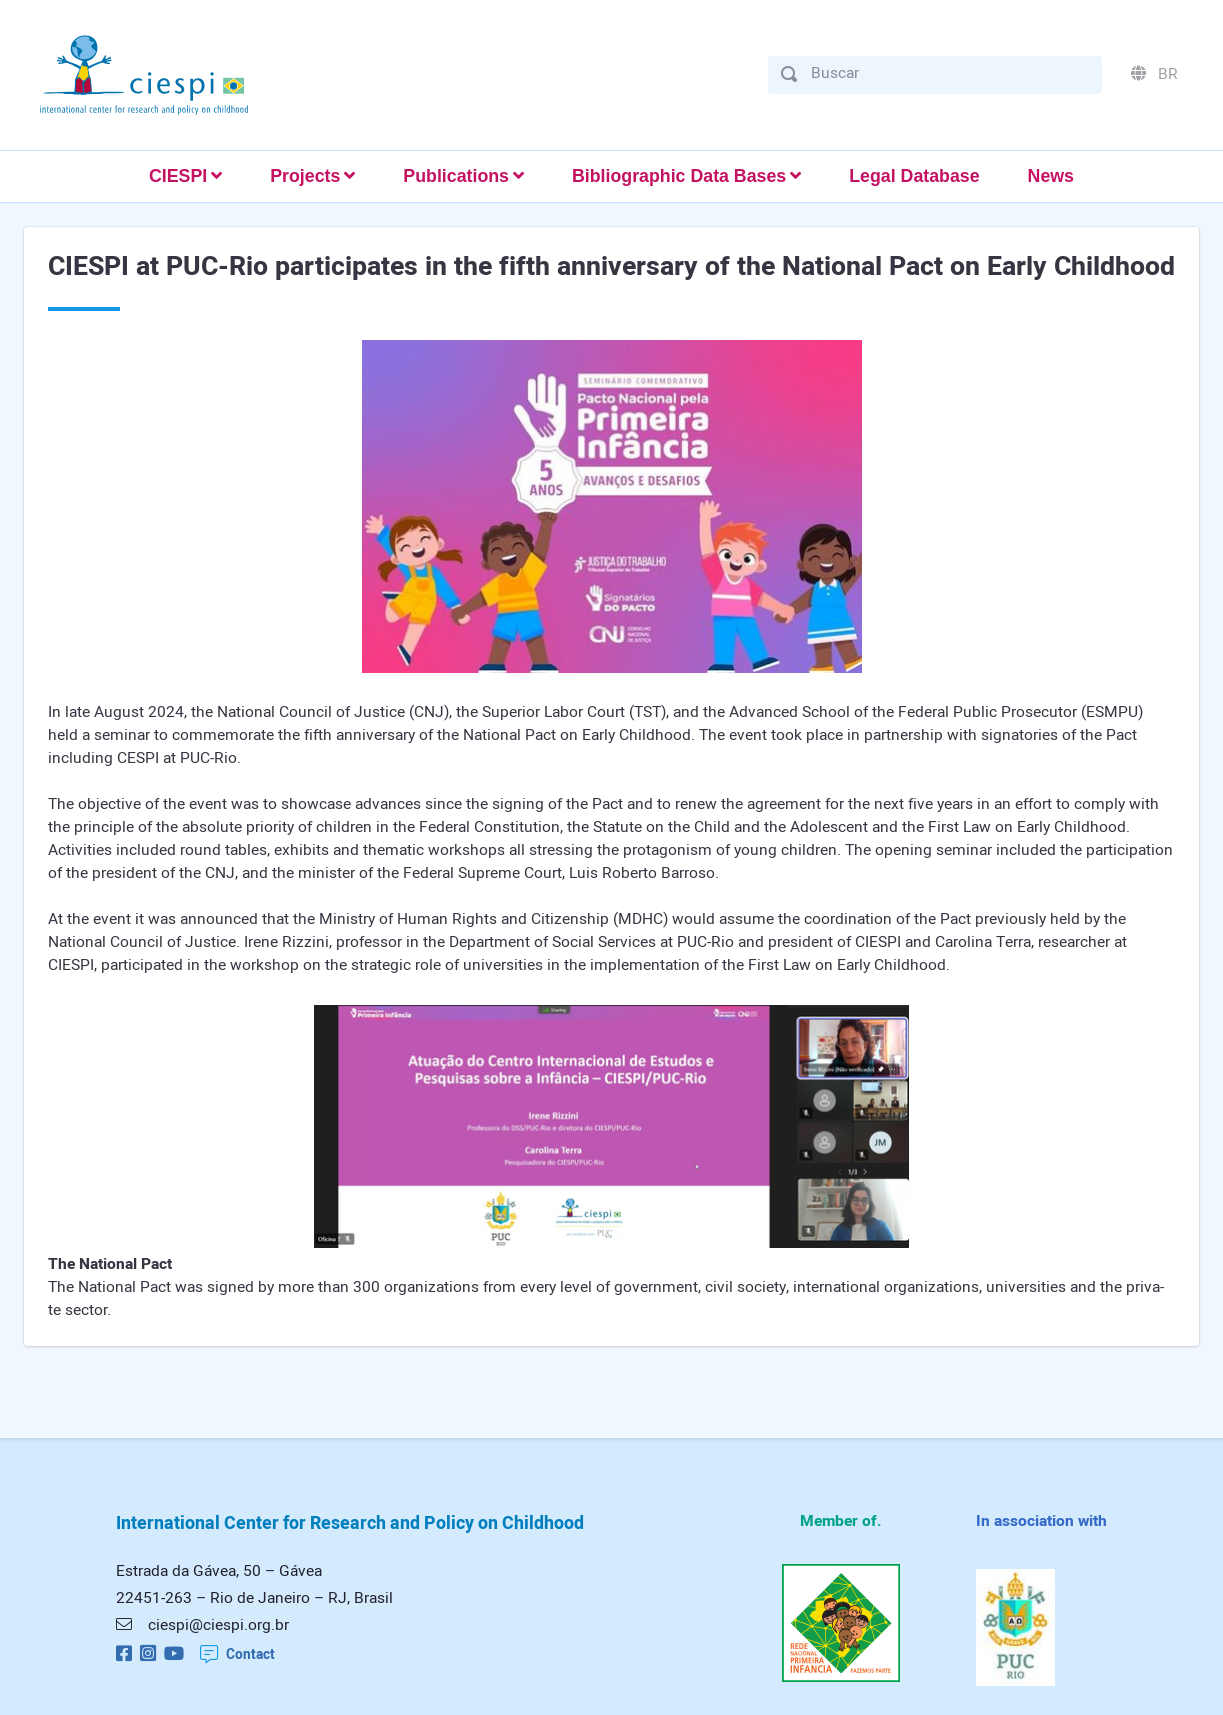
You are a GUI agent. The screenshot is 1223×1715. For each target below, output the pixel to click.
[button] (185, 176)
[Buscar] (950, 73)
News (1051, 176)
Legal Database (914, 176)
